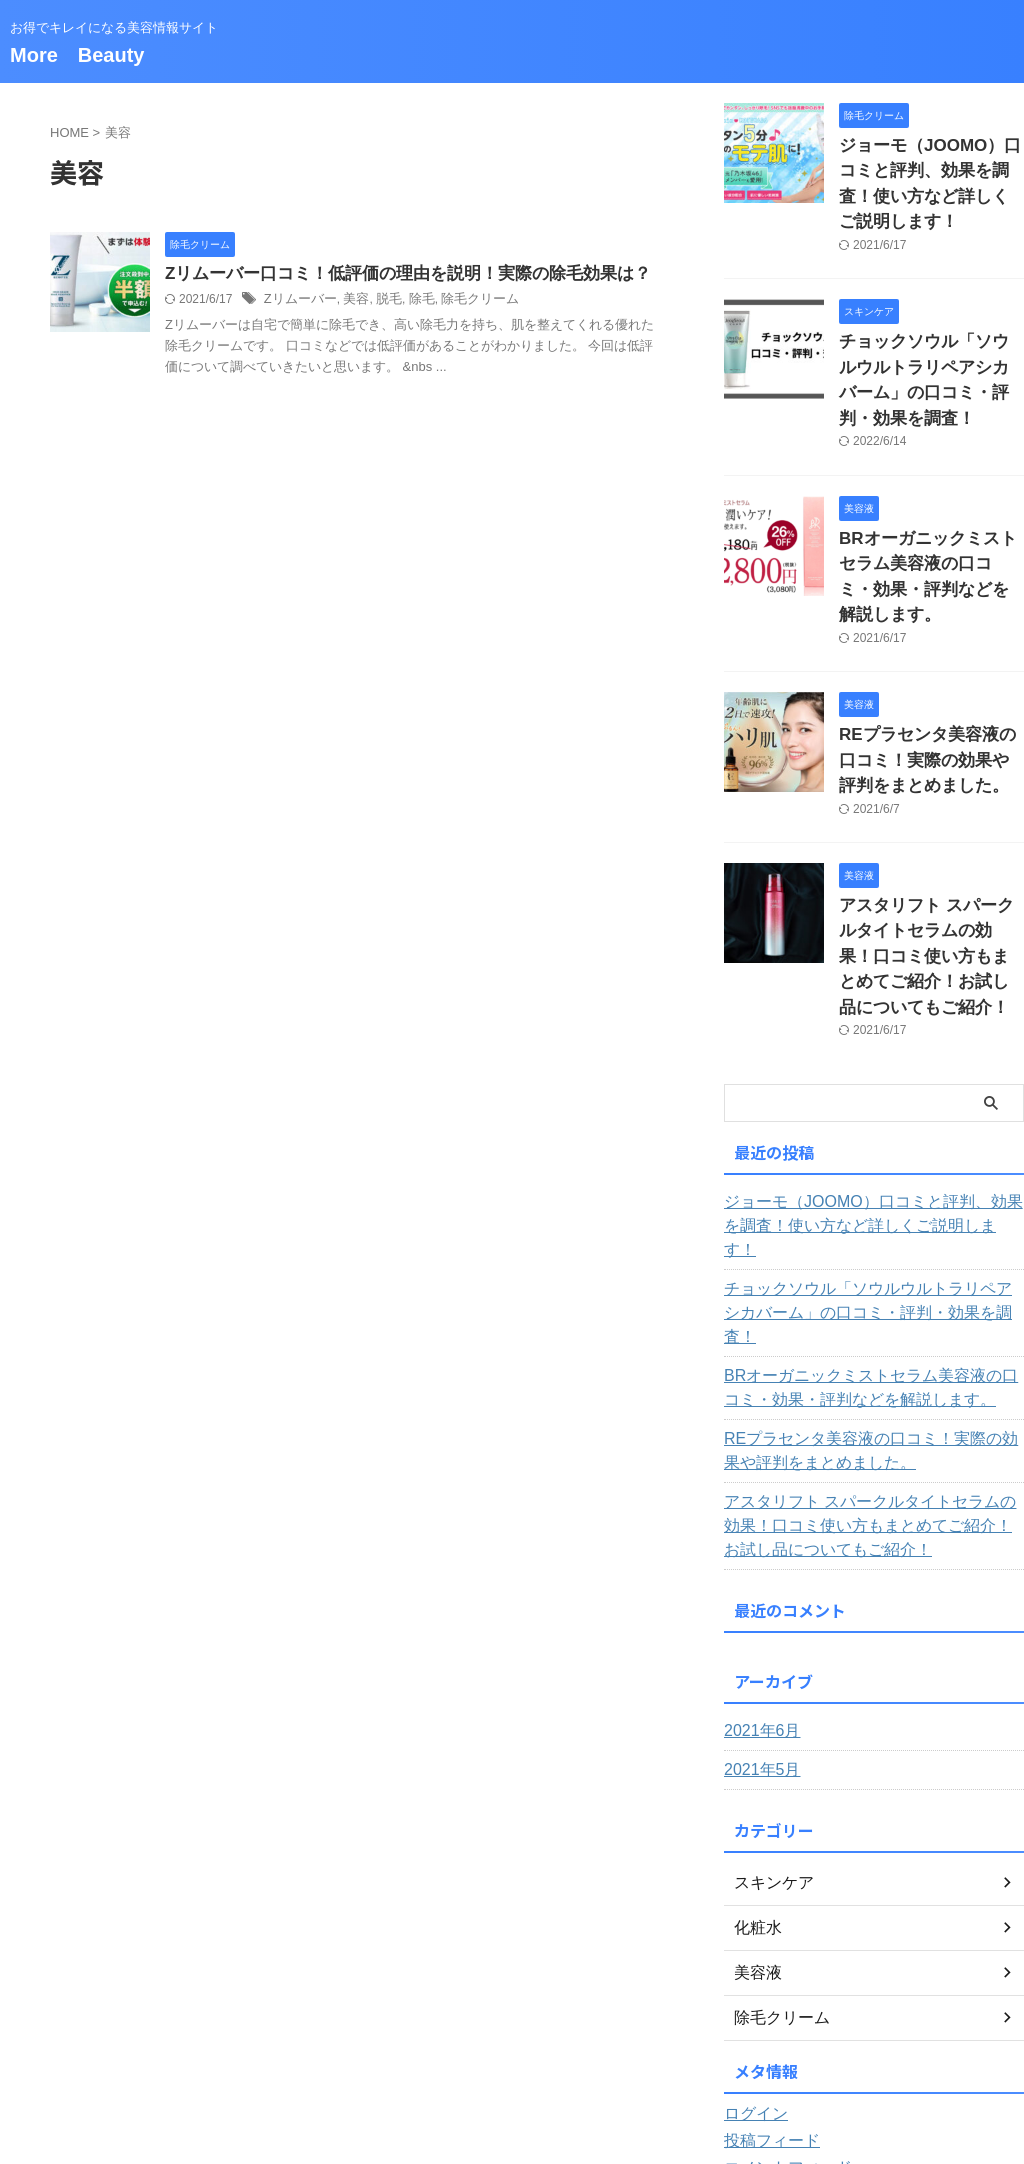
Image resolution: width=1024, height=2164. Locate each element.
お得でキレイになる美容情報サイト (512, 2071)
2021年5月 (757, 1572)
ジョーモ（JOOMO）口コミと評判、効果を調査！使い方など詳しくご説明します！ (930, 166)
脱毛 (380, 301)
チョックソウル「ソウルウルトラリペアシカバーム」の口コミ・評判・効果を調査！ (930, 328)
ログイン (752, 1916)
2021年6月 (757, 1533)
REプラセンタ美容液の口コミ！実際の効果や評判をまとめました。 (930, 652)
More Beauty (77, 55)
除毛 (411, 301)
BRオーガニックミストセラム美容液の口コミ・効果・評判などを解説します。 (930, 490)
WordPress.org (770, 1997)
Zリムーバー (297, 301)
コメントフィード (780, 1970)
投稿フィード (766, 1943)
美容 (350, 301)
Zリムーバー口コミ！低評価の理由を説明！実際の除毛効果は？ (394, 274)
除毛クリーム (466, 301)
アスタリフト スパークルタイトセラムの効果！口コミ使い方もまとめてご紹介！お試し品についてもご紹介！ (873, 1328)
